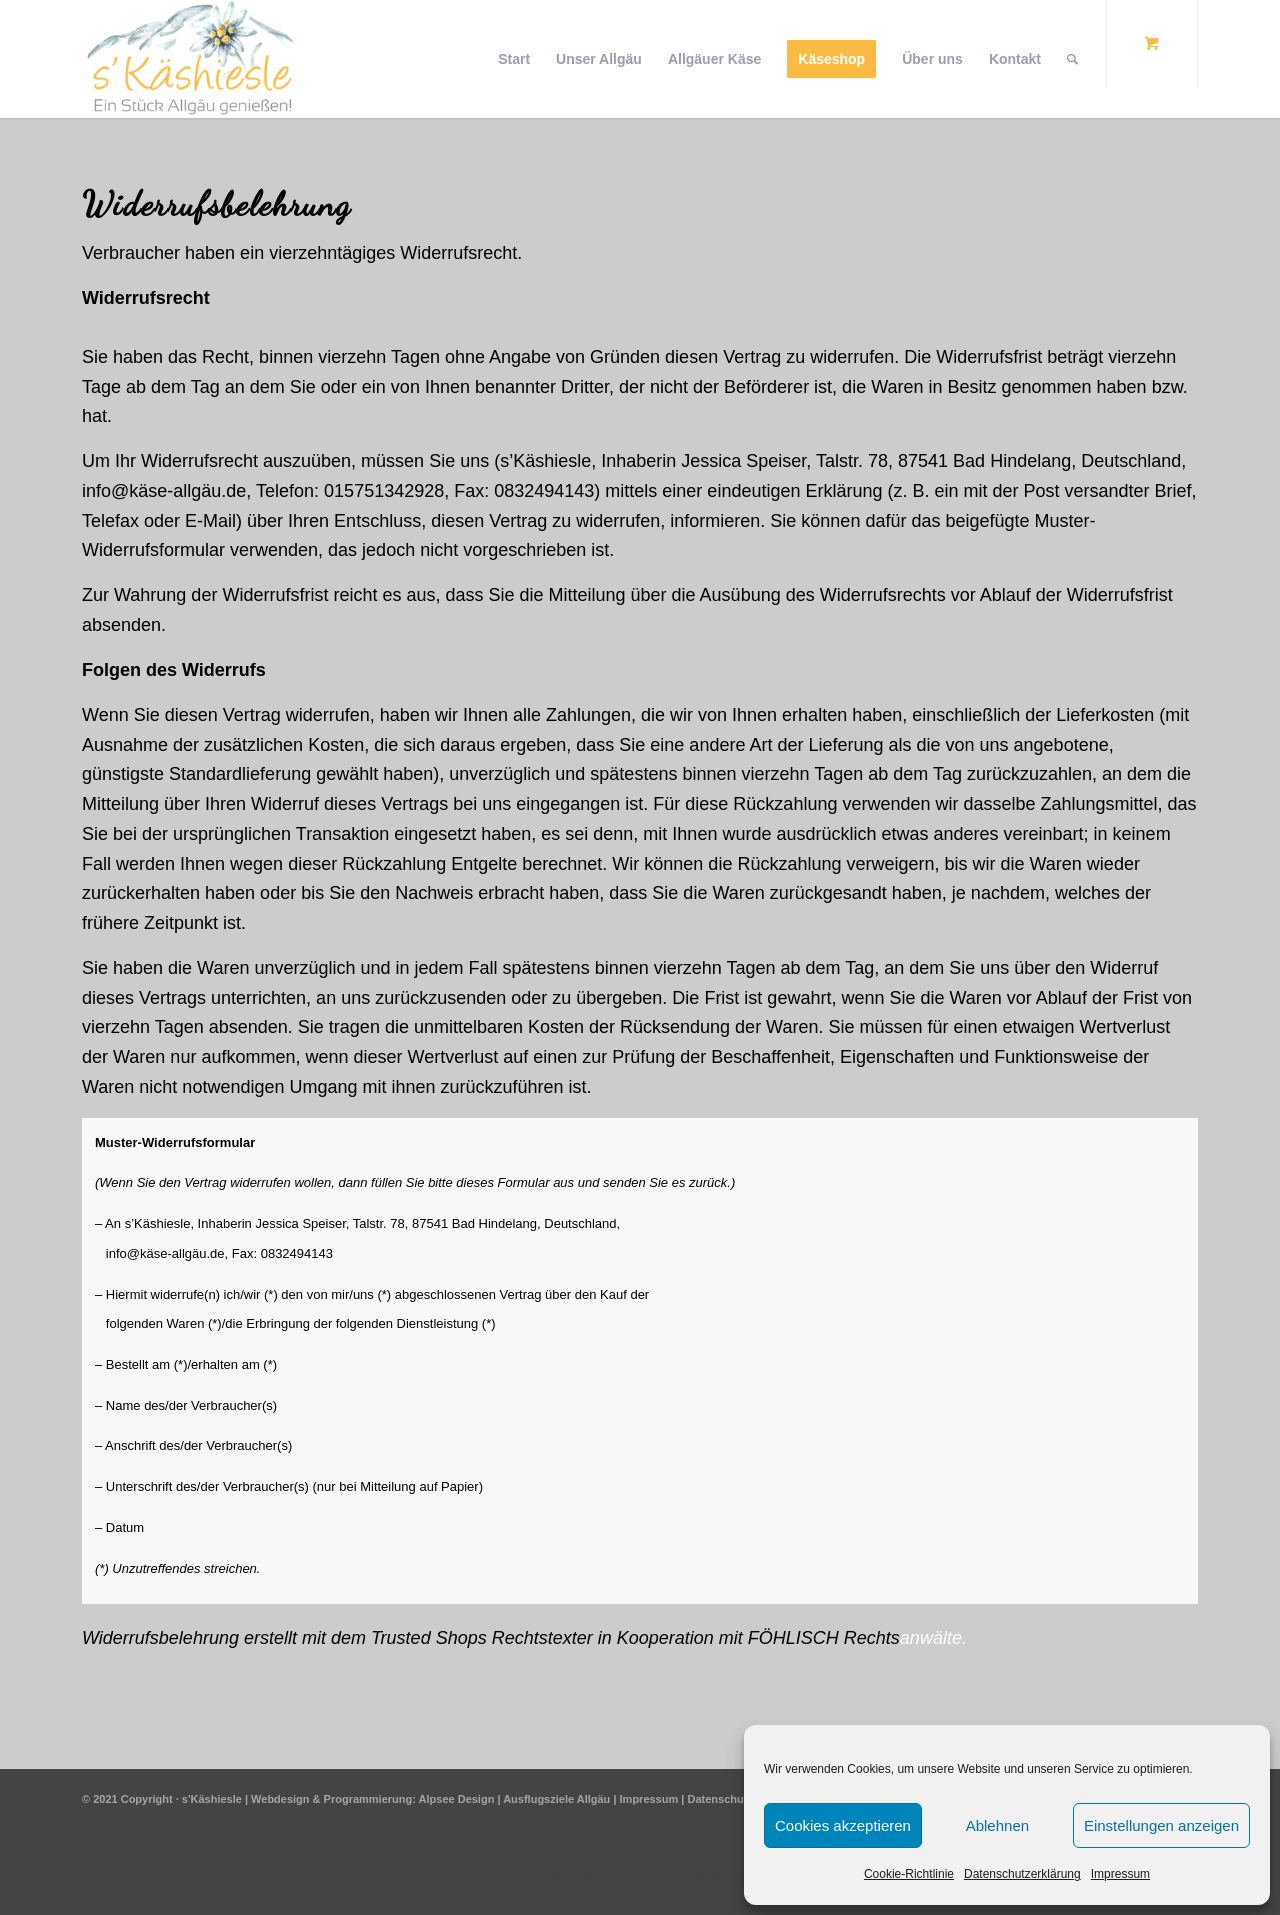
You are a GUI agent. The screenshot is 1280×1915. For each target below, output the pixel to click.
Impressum (1120, 1874)
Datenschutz (719, 1799)
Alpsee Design (457, 1799)
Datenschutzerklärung (1022, 1874)
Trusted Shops (429, 1638)
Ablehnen (997, 1825)
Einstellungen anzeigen (1161, 1825)
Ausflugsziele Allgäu (556, 1799)
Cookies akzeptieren (843, 1825)
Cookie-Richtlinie (909, 1874)
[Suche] (1072, 59)
